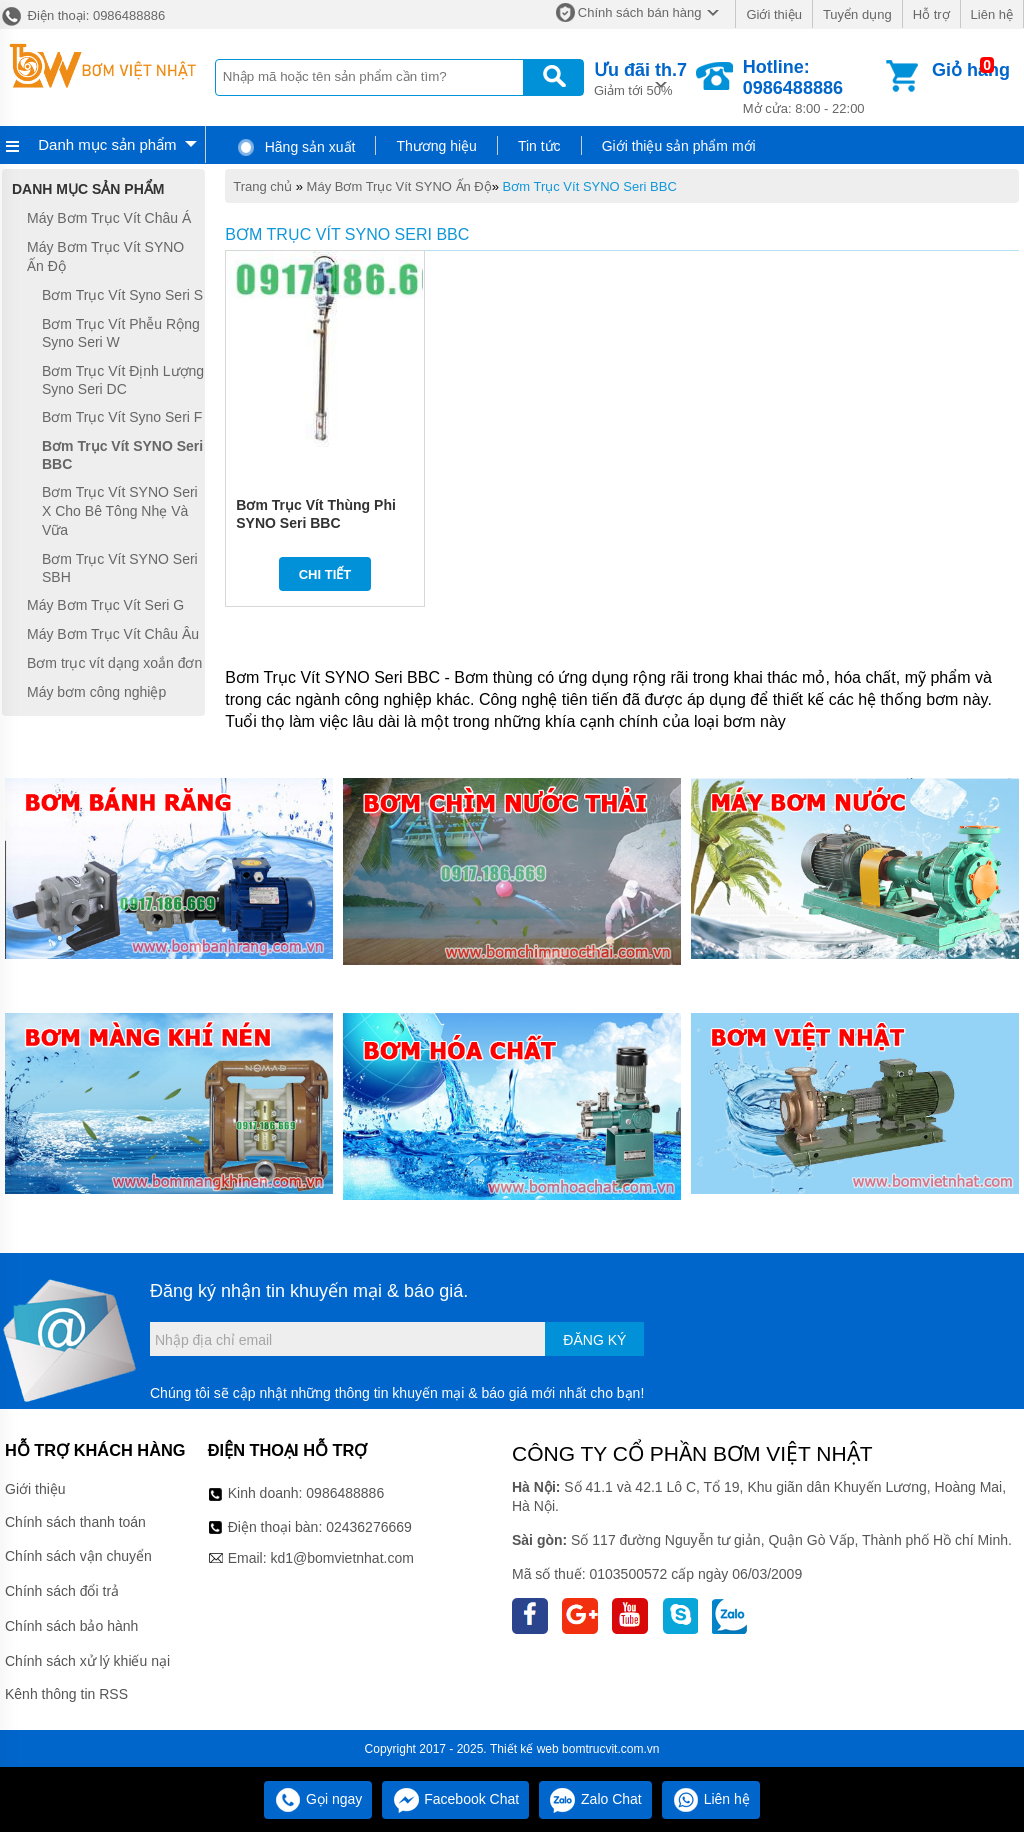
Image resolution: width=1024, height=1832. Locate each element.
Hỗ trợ (931, 14)
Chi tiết (325, 574)
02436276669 (369, 1527)
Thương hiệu (436, 146)
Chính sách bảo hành (71, 1626)
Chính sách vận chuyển (78, 1556)
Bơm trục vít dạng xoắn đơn (114, 663)
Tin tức (539, 146)
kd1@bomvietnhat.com (341, 1558)
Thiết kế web (524, 1749)
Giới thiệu (773, 14)
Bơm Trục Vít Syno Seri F (122, 417)
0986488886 (345, 1493)
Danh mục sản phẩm (107, 144)
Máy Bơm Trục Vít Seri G (105, 605)
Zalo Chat (595, 1799)
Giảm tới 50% (640, 77)
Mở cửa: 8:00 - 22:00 (812, 86)
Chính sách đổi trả (62, 1591)
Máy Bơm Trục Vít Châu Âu (113, 634)
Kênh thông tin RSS (66, 1694)
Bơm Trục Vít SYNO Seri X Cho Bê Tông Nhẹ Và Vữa (120, 511)
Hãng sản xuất (296, 147)
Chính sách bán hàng (640, 12)
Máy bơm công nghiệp (96, 692)
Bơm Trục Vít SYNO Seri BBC (590, 186)
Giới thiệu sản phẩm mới (679, 146)
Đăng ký (594, 1340)
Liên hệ (992, 14)
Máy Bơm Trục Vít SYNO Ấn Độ (399, 186)
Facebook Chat (455, 1799)
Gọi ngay (318, 1799)
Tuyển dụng (857, 14)
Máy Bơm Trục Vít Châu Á (109, 218)
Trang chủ (262, 186)
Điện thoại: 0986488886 (82, 15)
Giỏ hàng (971, 70)
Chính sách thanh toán (75, 1522)
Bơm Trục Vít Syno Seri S (122, 295)
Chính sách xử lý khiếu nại (87, 1661)
